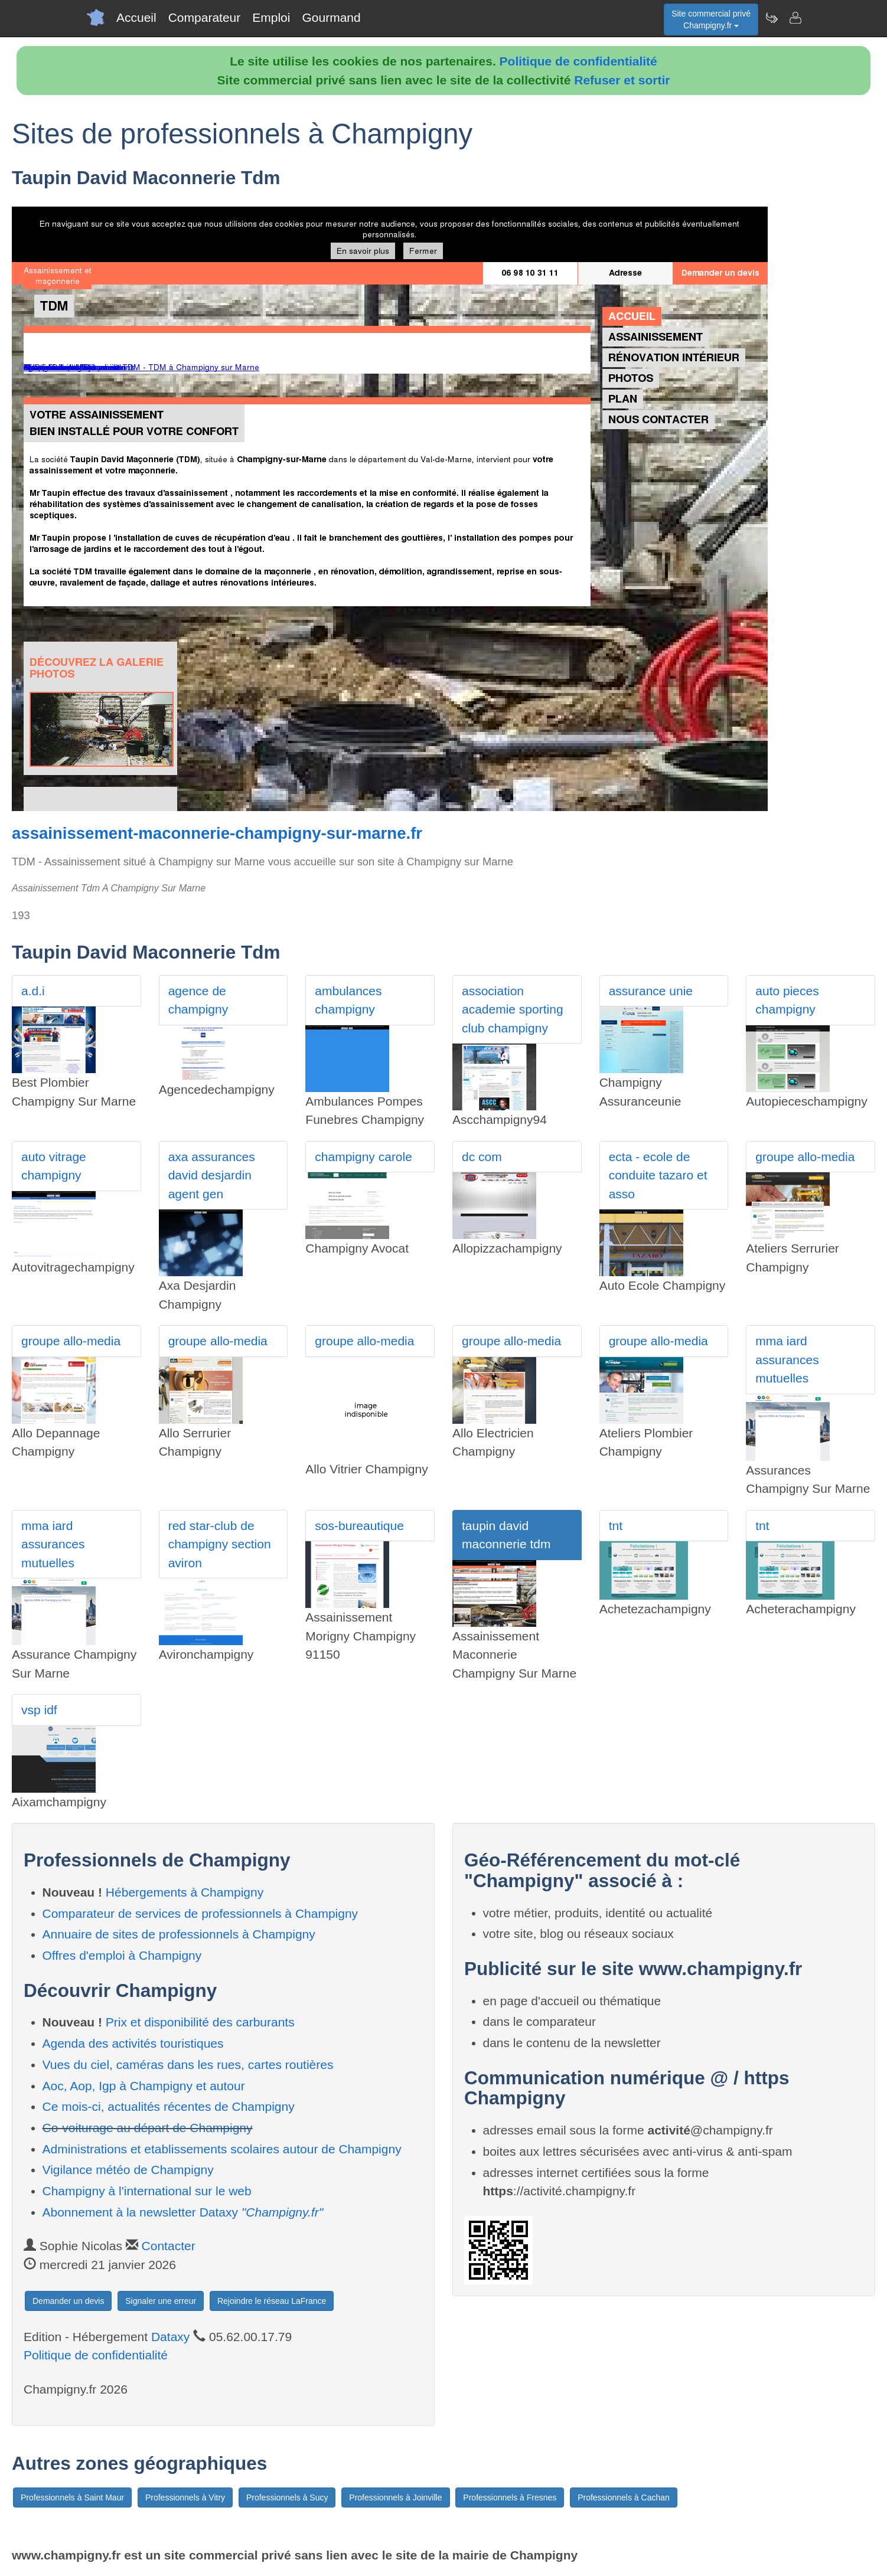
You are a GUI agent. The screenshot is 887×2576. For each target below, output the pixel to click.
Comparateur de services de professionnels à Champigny (200, 1913)
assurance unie (651, 991)
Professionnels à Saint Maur (72, 2497)
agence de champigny (198, 1000)
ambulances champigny (348, 1000)
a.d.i (33, 991)
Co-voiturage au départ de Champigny (148, 2127)
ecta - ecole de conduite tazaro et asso (658, 1175)
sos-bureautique (359, 1525)
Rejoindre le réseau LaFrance (271, 2301)
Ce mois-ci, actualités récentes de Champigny (169, 2106)
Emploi (271, 17)
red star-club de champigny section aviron (219, 1544)
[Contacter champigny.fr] (795, 17)
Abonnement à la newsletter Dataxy (183, 2212)
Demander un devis (68, 2301)
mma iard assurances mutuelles (786, 1359)
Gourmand (331, 17)
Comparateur (204, 17)
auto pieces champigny (786, 1000)
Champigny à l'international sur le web (147, 2191)
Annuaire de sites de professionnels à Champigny (179, 1934)
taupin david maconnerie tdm (506, 1535)
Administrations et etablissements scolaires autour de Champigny (222, 2149)
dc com (482, 1156)
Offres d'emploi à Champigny (122, 1955)
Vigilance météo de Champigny (128, 2169)
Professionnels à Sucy (287, 2497)
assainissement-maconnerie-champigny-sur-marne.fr (217, 833)
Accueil (136, 17)
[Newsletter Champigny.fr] (771, 17)
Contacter (168, 2246)
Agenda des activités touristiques (133, 2043)
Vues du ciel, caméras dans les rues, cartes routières (188, 2064)
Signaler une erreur (160, 2301)
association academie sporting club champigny (512, 1009)
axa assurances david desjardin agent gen (211, 1175)
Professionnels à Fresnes (509, 2497)
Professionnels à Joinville (395, 2497)
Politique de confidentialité (578, 61)
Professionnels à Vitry (185, 2497)
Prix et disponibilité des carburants (200, 2022)
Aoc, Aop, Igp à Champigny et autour (144, 2086)
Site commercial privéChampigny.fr (711, 19)
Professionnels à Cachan (624, 2497)
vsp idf (39, 1710)
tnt (615, 1525)
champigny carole (363, 1156)
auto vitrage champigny (53, 1166)
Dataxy (170, 2336)
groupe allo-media (805, 1156)
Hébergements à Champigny (184, 1892)
